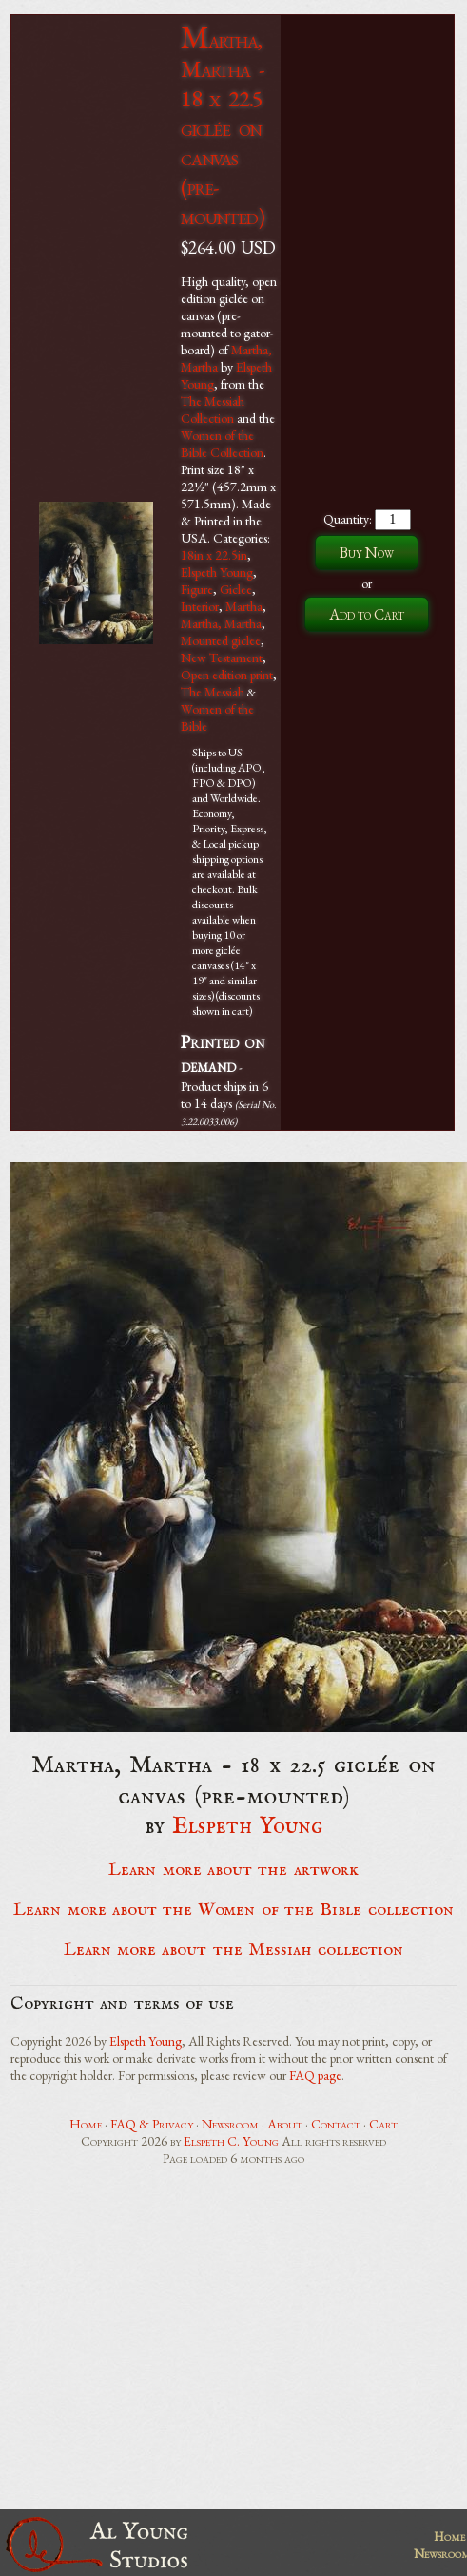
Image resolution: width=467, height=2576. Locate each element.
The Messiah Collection (212, 409)
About (284, 2123)
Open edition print (227, 674)
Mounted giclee (221, 640)
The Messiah (212, 691)
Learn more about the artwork (233, 1870)
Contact (335, 2123)
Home (85, 2123)
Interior (200, 606)
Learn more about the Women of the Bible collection (233, 1910)
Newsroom (230, 2123)
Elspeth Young (217, 572)
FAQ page (315, 2075)
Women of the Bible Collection (222, 444)
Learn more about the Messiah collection (233, 1949)
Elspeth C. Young (231, 2140)
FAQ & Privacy (151, 2123)
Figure (197, 589)
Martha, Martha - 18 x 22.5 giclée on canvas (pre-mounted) (222, 128)
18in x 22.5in (214, 554)
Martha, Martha (221, 623)
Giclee (236, 589)
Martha (244, 606)
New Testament (222, 657)
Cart (383, 2123)
